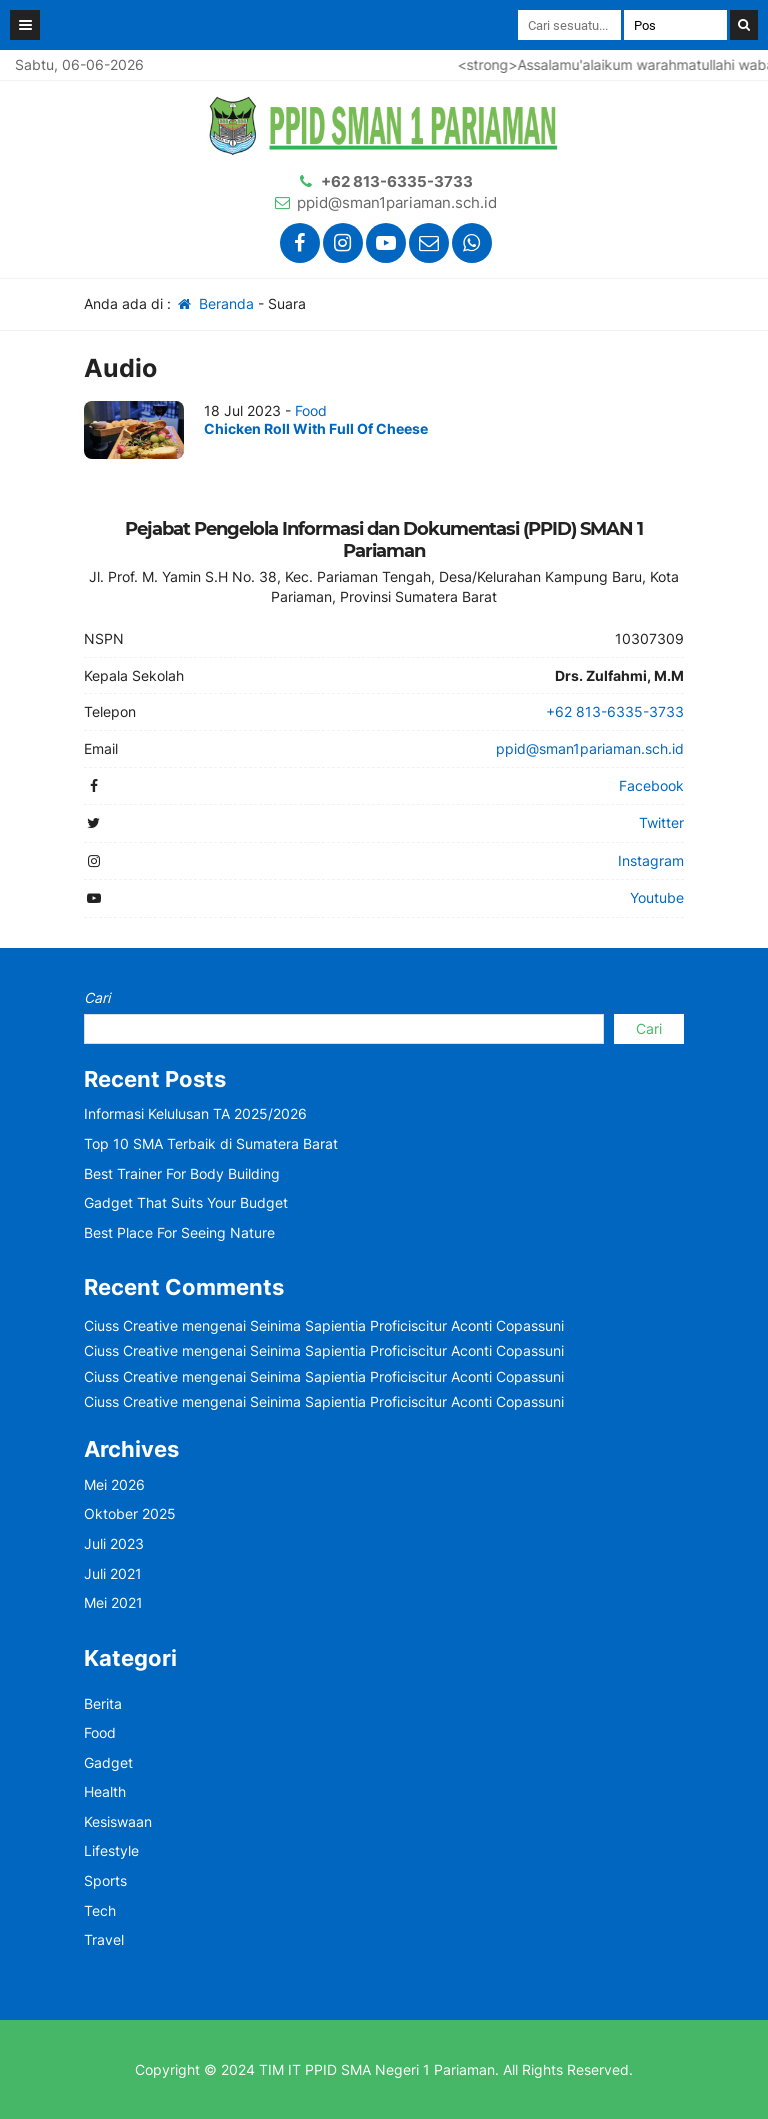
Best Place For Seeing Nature (179, 1232)
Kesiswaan (118, 1821)
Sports (105, 1880)
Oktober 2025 (130, 1513)
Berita (103, 1703)
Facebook (651, 785)
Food (311, 410)
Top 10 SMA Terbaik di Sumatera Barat (211, 1143)
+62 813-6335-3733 (397, 181)
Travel (104, 1939)
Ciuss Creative (131, 1325)
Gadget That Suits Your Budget (186, 1202)
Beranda (214, 303)
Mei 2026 (114, 1484)
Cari (97, 997)
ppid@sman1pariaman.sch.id (397, 202)
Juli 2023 (114, 1543)
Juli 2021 (113, 1573)
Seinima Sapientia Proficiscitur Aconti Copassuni (407, 1325)
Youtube (657, 897)
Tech (100, 1910)
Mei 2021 (113, 1602)
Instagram (651, 860)
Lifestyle (111, 1850)
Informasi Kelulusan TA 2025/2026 (195, 1113)
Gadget (108, 1762)
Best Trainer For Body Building (182, 1173)
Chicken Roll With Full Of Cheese (316, 428)
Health (105, 1791)
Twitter (661, 822)
